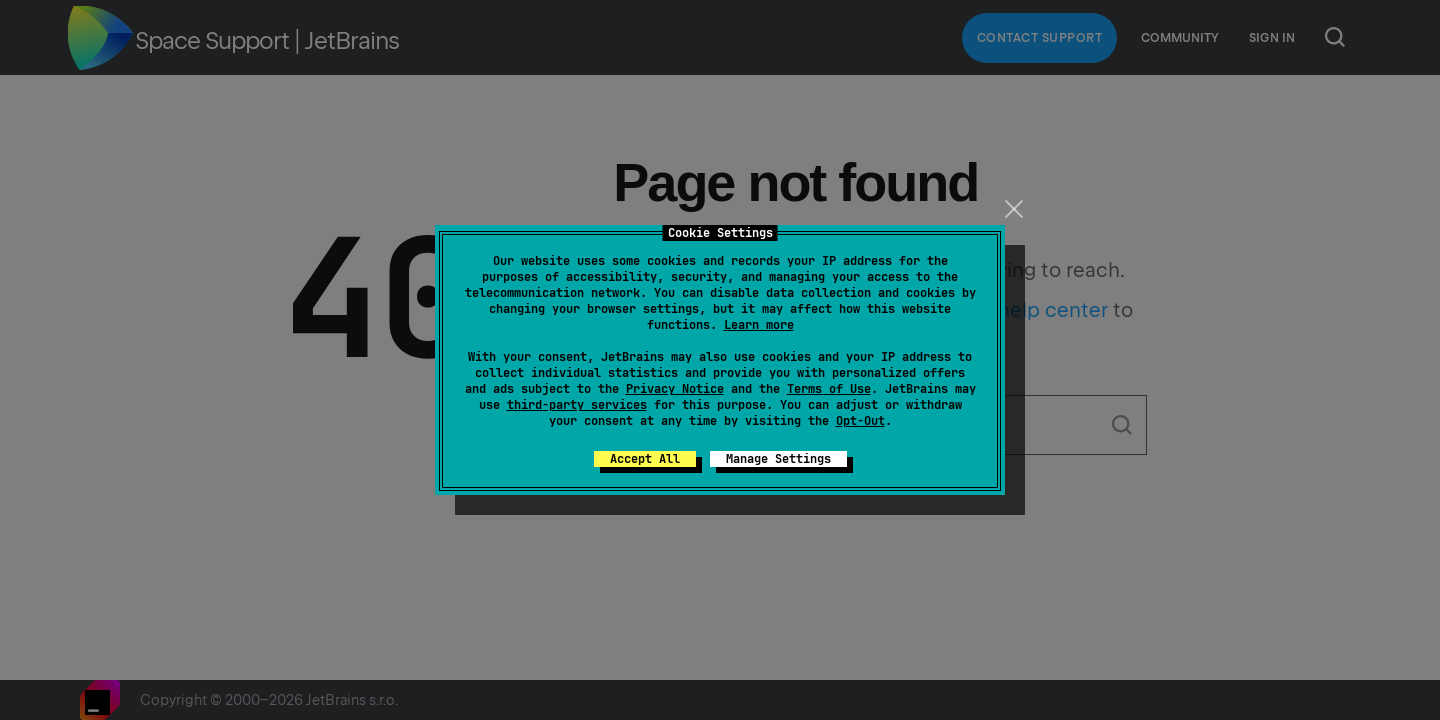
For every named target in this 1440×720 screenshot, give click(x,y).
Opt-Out (860, 421)
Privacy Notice (675, 389)
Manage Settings (778, 459)
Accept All (645, 459)
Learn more (759, 325)
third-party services (577, 405)
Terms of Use (829, 389)
